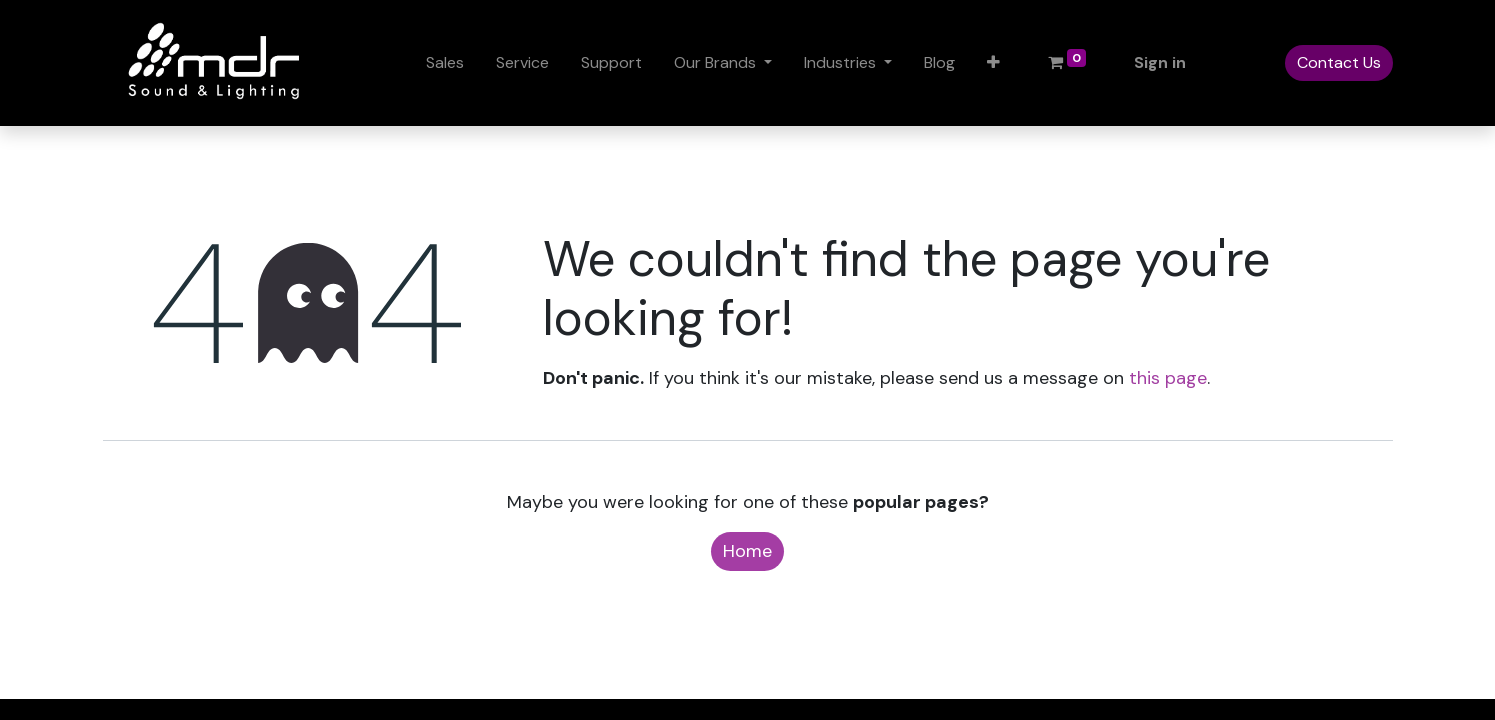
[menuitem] (445, 63)
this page (1168, 378)
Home (747, 551)
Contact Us (1339, 62)
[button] (993, 63)
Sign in (1160, 62)
